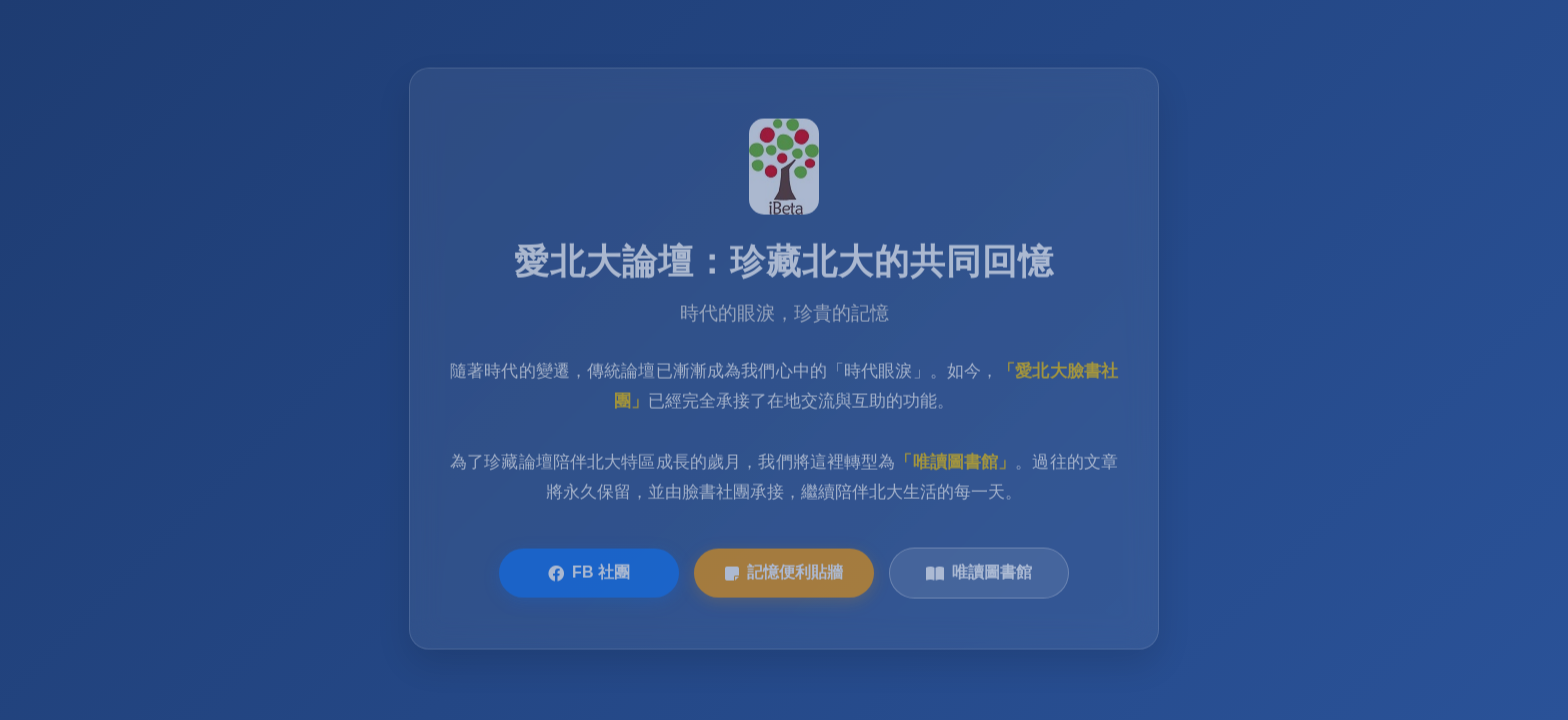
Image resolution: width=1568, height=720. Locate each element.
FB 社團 (589, 576)
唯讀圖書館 (979, 576)
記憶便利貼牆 (784, 576)
